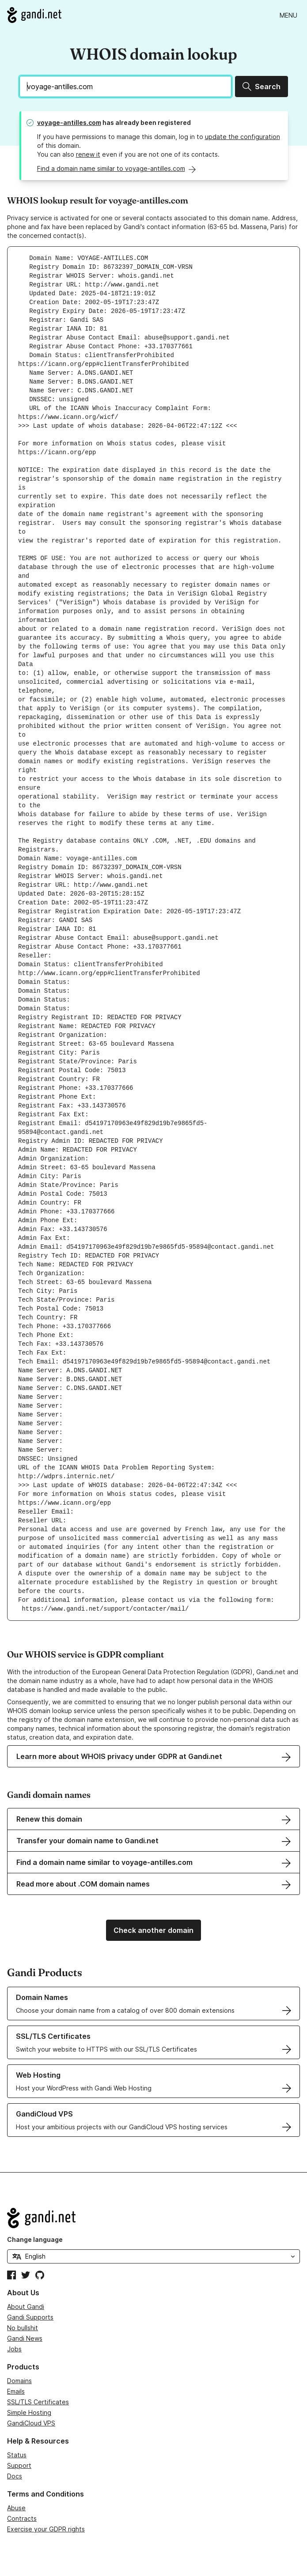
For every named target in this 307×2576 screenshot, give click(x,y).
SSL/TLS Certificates (38, 2402)
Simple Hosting (29, 2412)
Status (17, 2455)
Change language (35, 2239)
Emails (16, 2391)
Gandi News (24, 2338)
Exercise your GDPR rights (46, 2529)
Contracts (22, 2518)
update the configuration (242, 136)
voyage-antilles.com (69, 122)
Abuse (16, 2508)
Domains (19, 2380)
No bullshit (22, 2327)
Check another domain (153, 1930)
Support (19, 2465)
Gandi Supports (30, 2317)
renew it (88, 154)
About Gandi (25, 2306)
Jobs (14, 2349)
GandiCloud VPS (31, 2423)
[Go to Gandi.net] (34, 15)
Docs (14, 2476)
